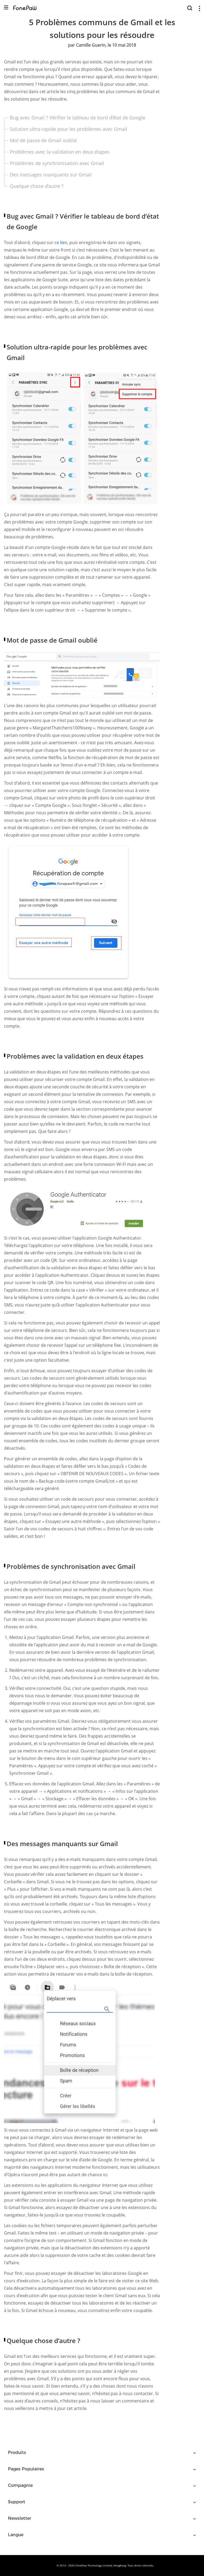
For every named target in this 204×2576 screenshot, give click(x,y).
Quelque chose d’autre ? (36, 186)
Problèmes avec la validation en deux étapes (59, 152)
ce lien (60, 242)
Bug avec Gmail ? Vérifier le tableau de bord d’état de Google (77, 117)
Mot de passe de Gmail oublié (43, 140)
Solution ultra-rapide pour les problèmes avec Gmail (68, 129)
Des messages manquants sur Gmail (51, 174)
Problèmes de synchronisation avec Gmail (57, 163)
